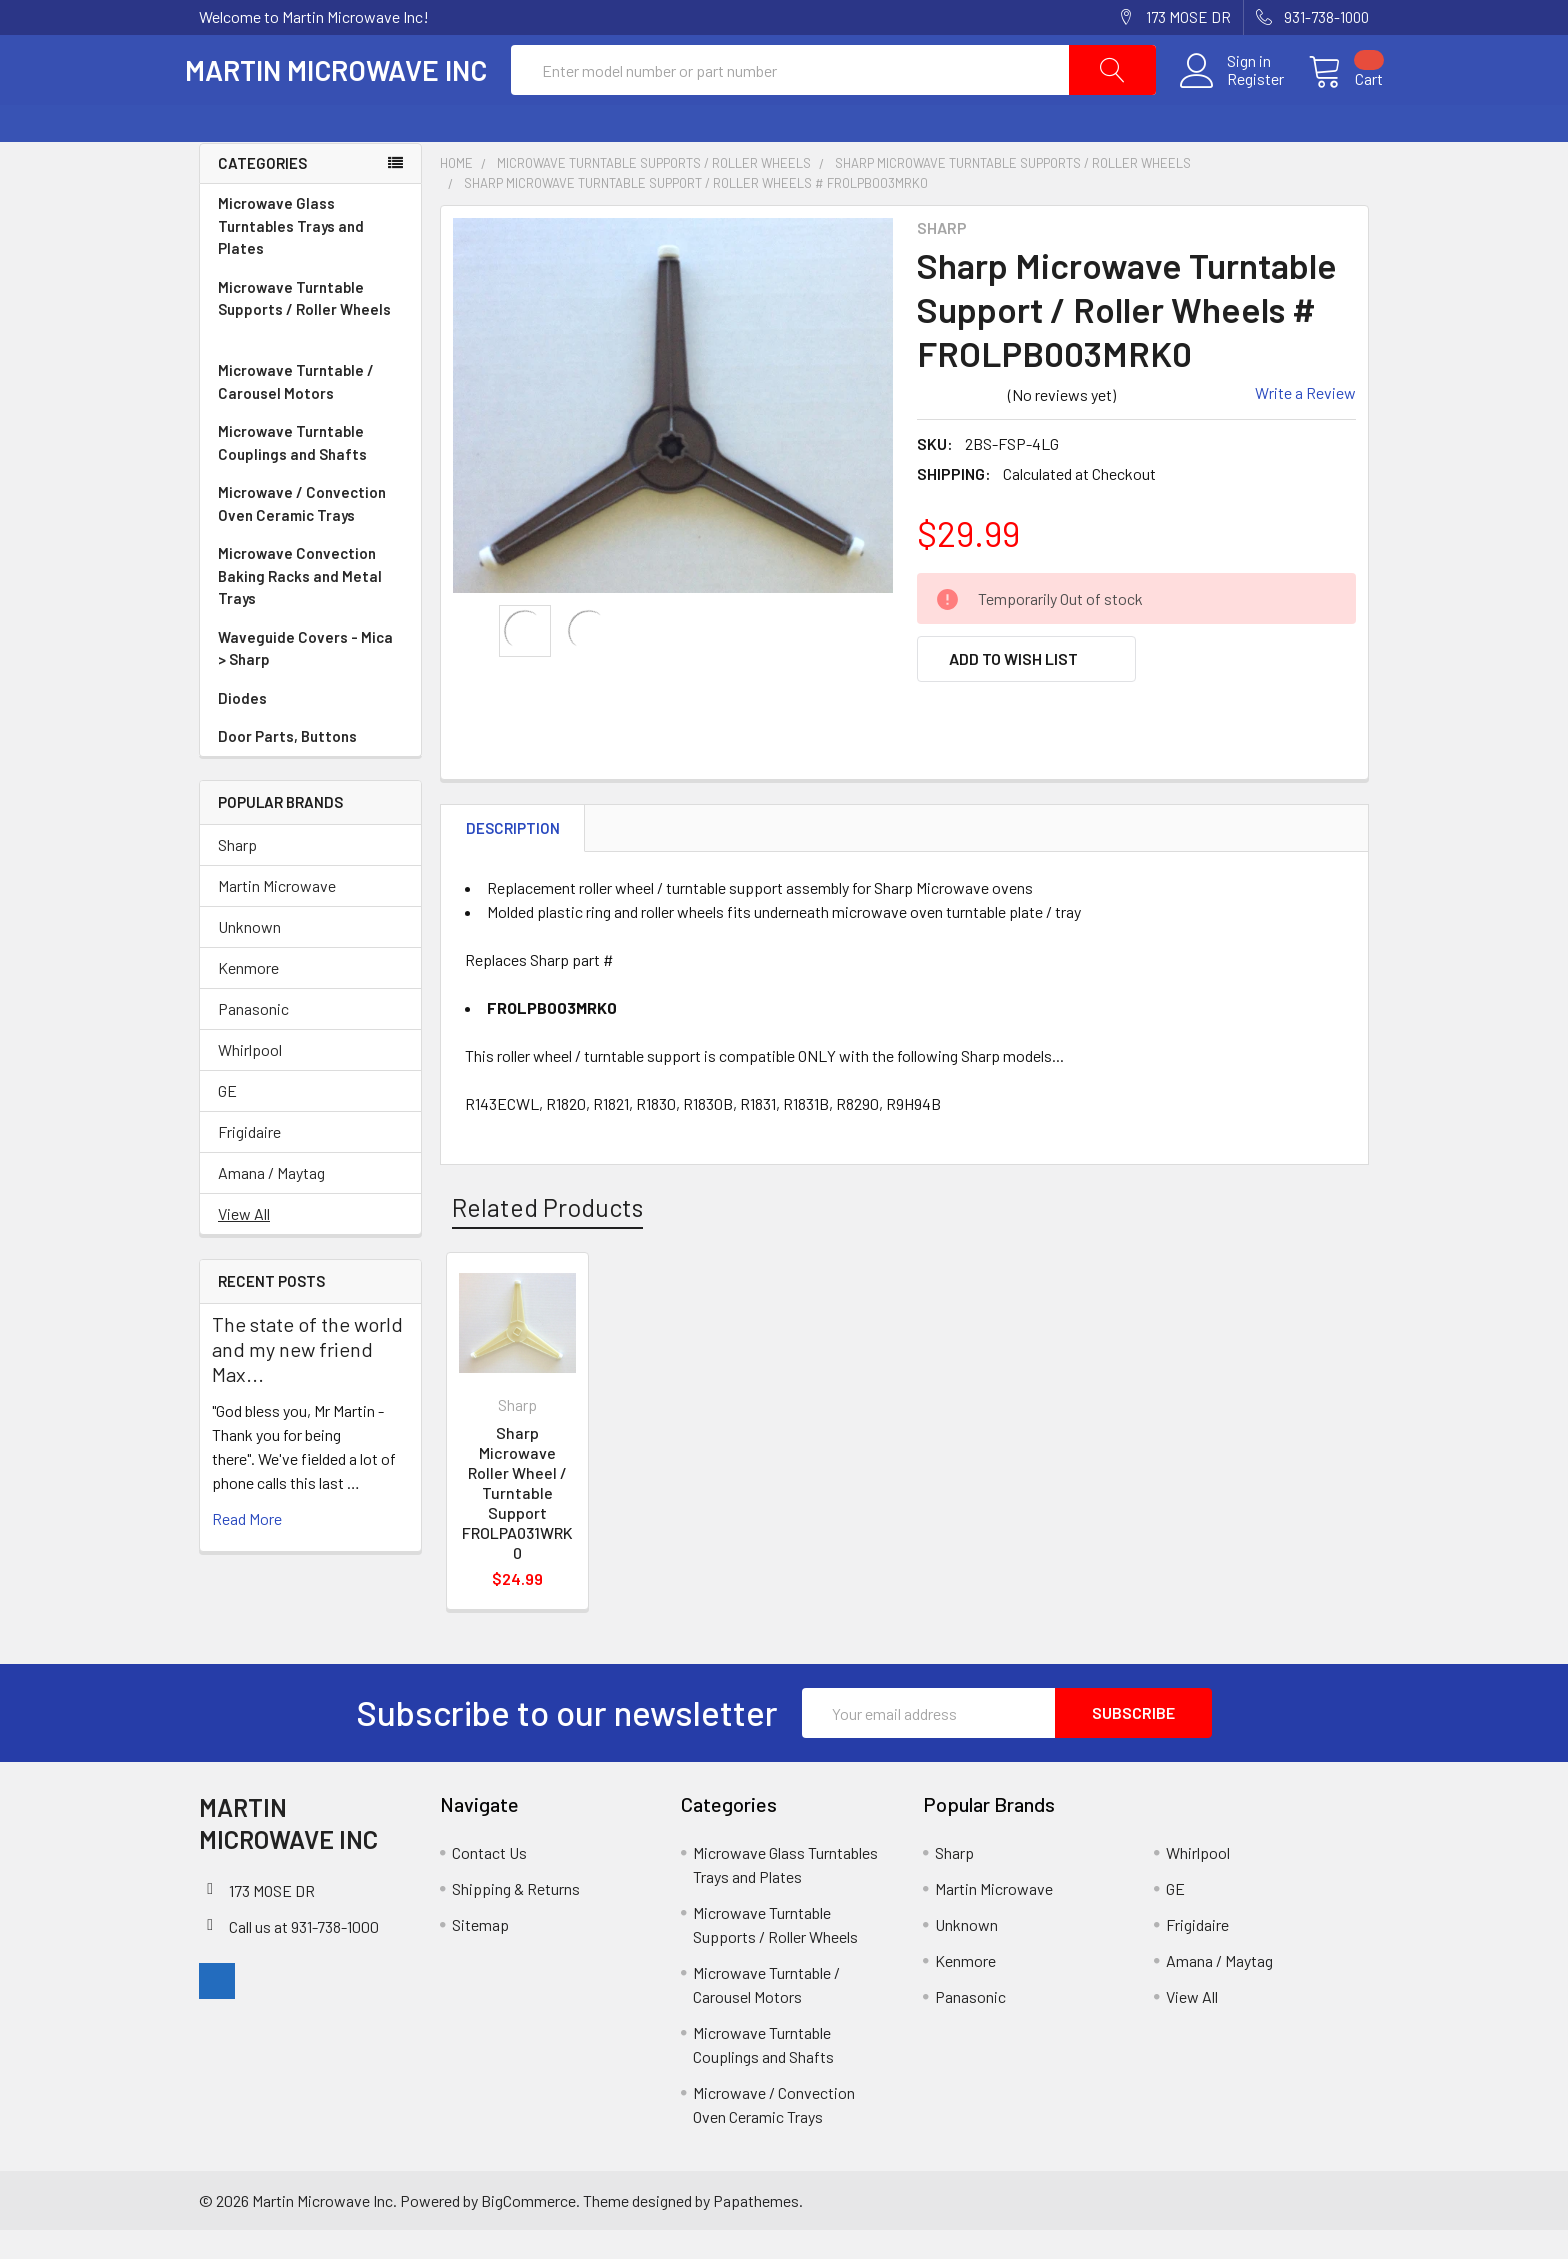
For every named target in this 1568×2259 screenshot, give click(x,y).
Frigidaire (249, 1159)
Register (1241, 94)
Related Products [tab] (547, 1235)
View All (244, 1241)
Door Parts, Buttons (287, 764)
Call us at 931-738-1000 (304, 1954)
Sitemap (480, 1953)
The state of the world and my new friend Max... (307, 1377)
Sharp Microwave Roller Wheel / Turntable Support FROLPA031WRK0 (517, 1521)
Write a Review (1305, 421)
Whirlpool (250, 1077)
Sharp (237, 872)
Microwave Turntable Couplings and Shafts (310, 471)
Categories (262, 192)
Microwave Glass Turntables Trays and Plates (310, 255)
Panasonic (253, 1036)
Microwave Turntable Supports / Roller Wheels (310, 339)
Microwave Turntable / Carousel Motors (310, 410)
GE (227, 1118)
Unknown (249, 954)
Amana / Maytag (271, 1200)
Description (513, 856)
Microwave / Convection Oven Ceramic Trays (310, 532)
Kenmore (248, 995)
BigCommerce (528, 2228)
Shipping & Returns (516, 1917)
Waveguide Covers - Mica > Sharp (310, 677)
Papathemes (756, 2228)
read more (247, 1546)
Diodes (242, 726)
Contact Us (489, 1881)
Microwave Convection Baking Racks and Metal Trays (310, 605)
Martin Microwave (277, 913)
